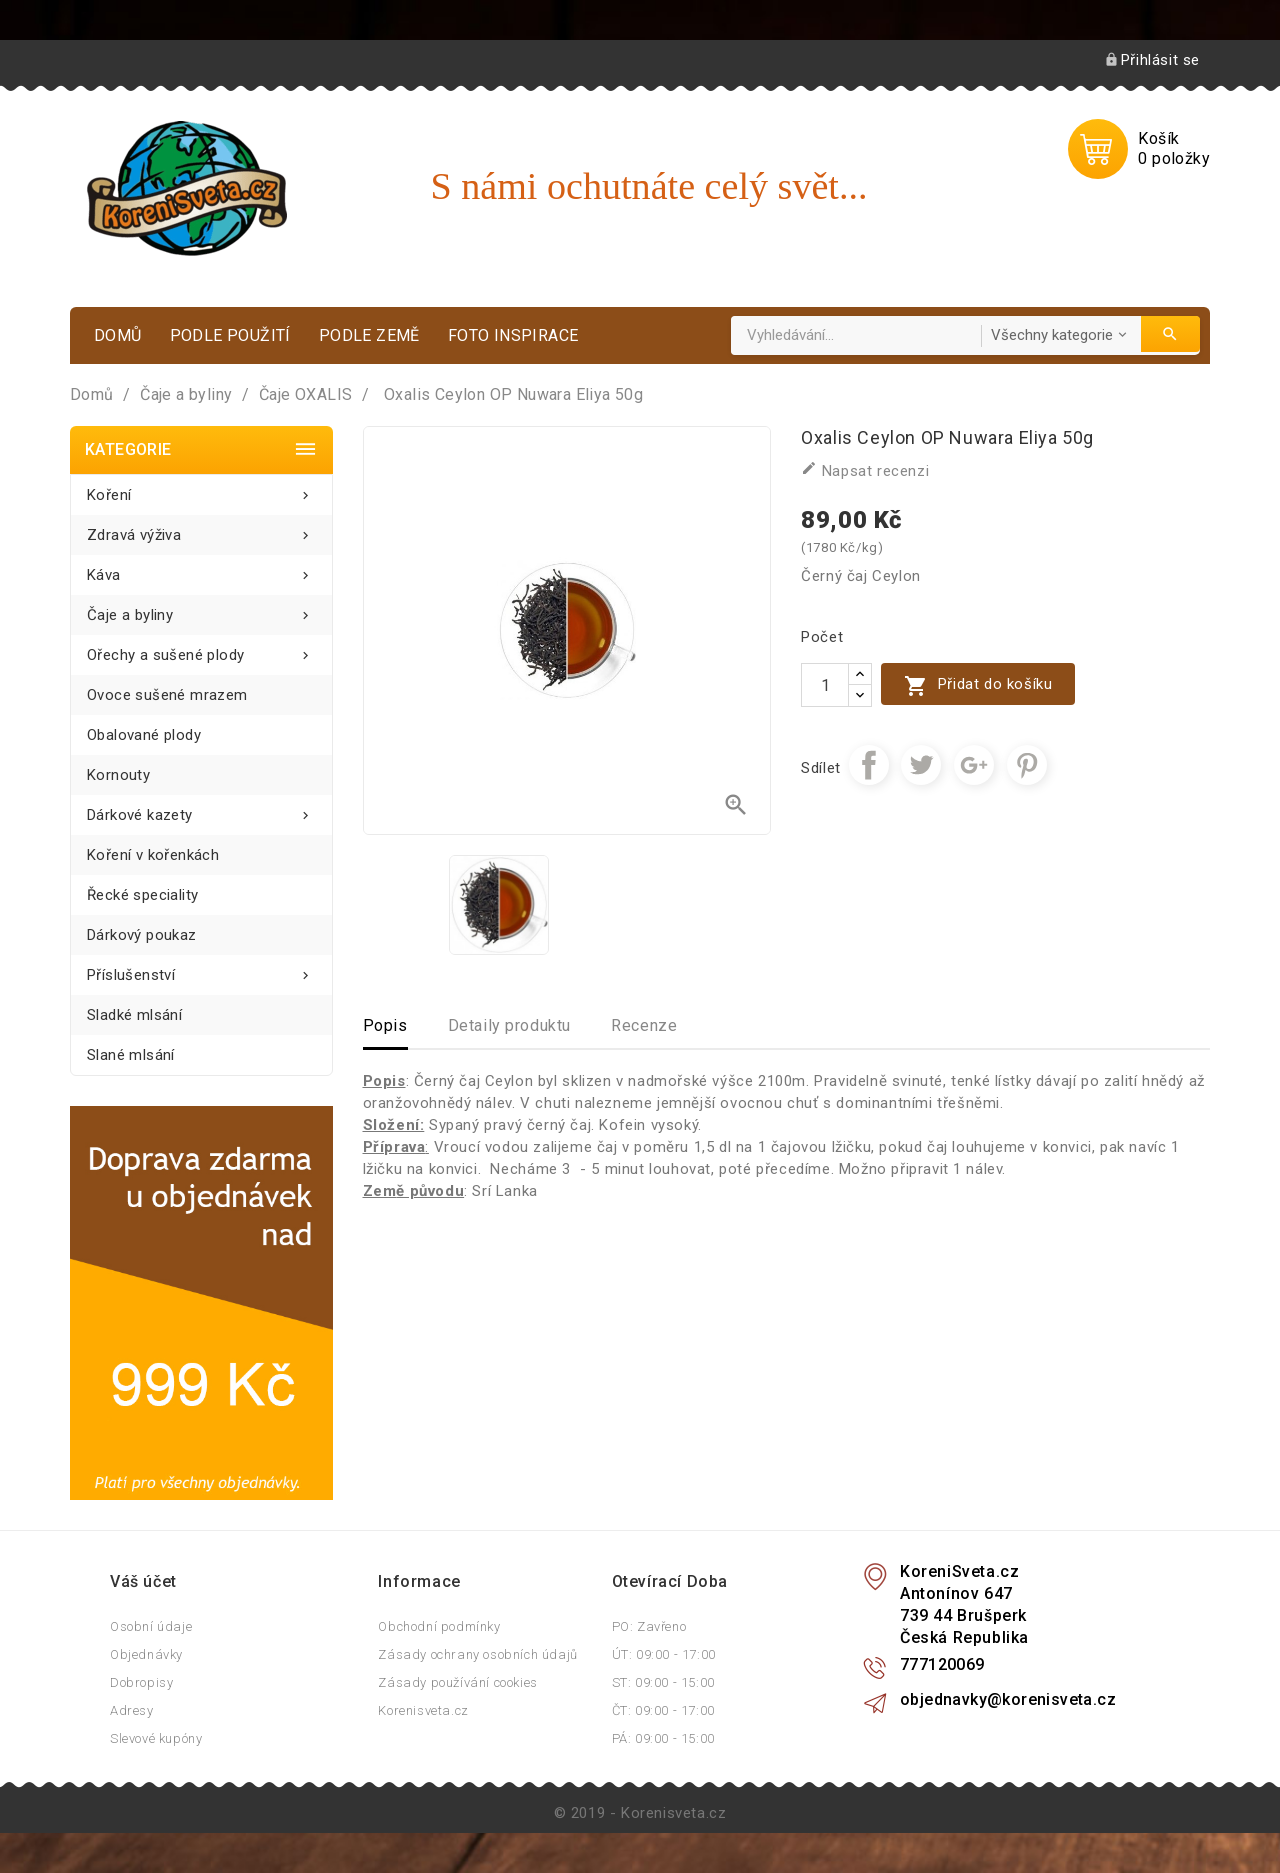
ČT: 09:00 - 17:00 (663, 1710)
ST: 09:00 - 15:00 (663, 1682)
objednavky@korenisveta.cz (1008, 1699)
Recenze (644, 1025)
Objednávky (146, 1654)
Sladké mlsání (134, 1015)
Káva (201, 569)
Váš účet (143, 1581)
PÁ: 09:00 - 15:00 (663, 1738)
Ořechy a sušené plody (201, 649)
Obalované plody (144, 735)
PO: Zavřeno (649, 1626)
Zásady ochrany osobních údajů (477, 1654)
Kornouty (118, 775)
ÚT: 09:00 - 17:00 (664, 1654)
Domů (118, 335)
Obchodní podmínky (439, 1626)
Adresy (132, 1710)
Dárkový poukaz (142, 935)
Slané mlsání (131, 1055)
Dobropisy (141, 1682)
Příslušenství (201, 969)
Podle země (369, 335)
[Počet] (825, 685)
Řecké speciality (142, 895)
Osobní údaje (151, 1626)
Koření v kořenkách (153, 855)
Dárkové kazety (201, 809)
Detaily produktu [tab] (510, 1025)
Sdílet (869, 765)
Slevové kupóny (156, 1738)
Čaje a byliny (201, 609)
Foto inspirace (513, 335)
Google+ (974, 765)
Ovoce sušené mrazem (167, 695)
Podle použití (230, 335)
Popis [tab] (385, 1025)
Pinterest (1027, 765)
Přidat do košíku (978, 685)
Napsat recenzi (865, 470)
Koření (201, 489)
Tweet (921, 765)
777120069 (942, 1664)
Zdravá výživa (201, 529)
